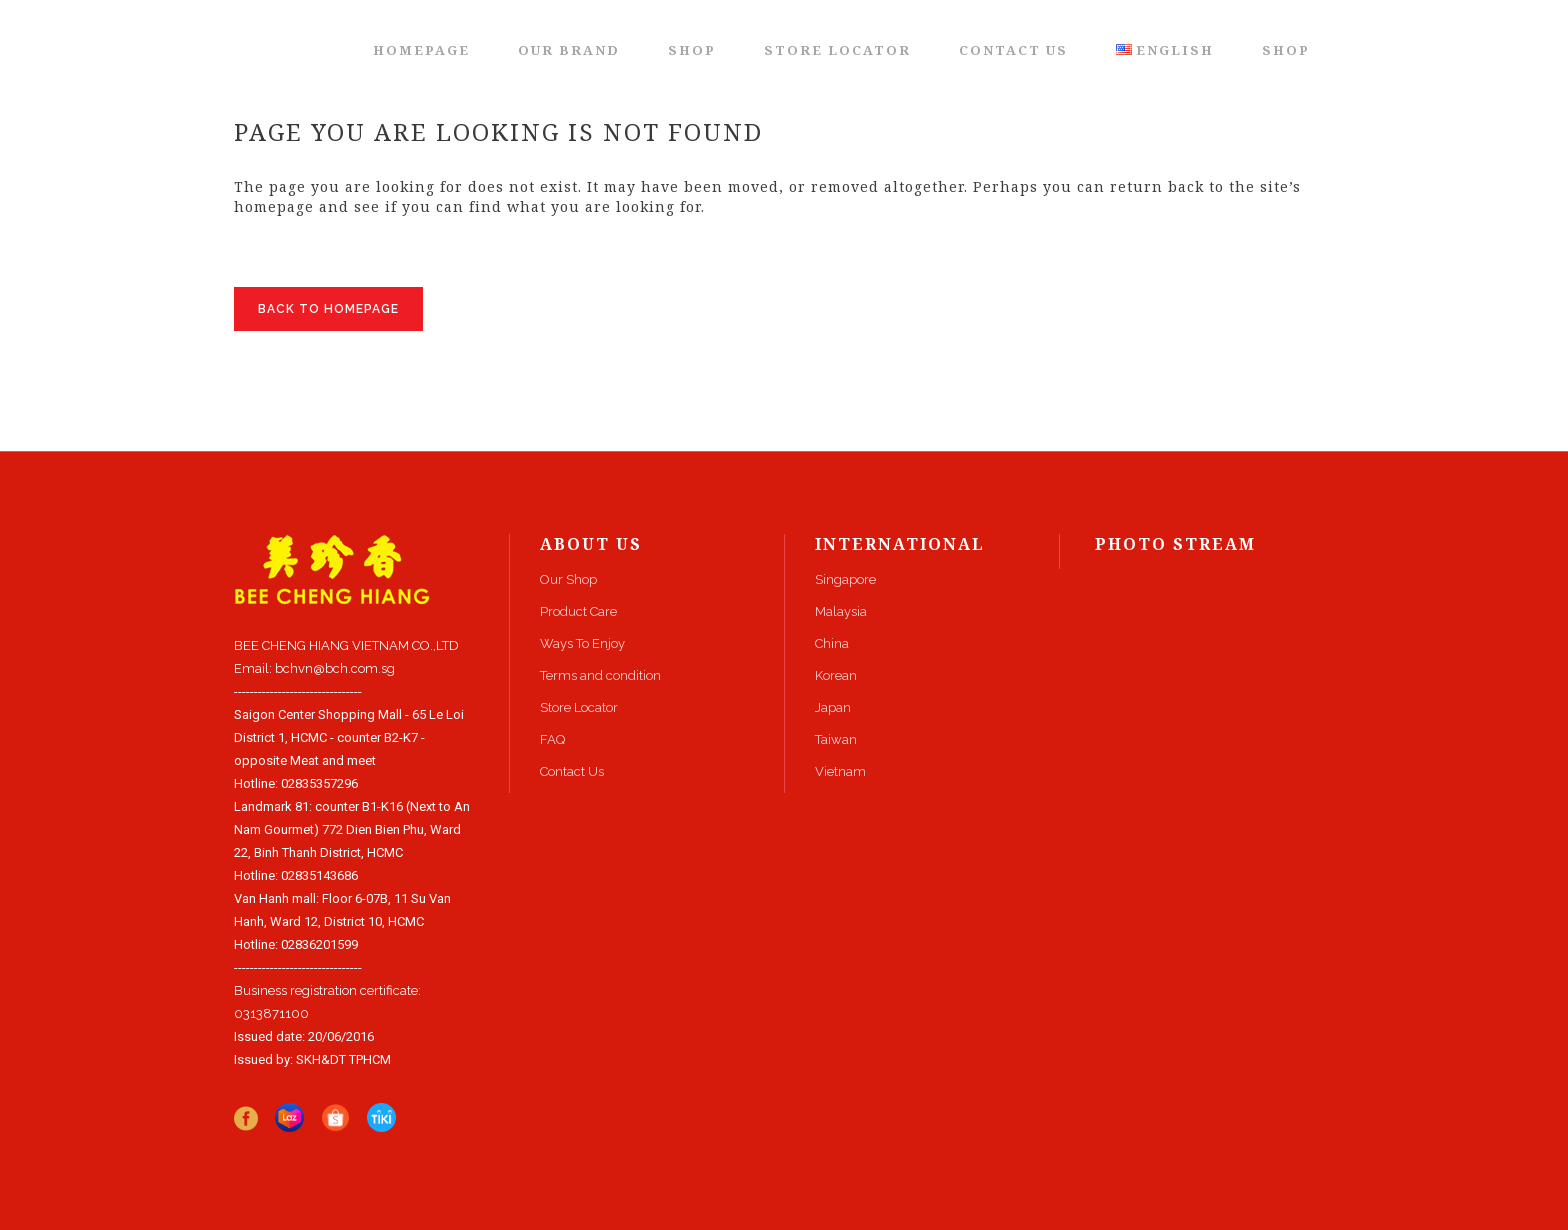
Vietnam (840, 771)
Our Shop (568, 579)
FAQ (552, 739)
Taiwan (836, 739)
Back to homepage (328, 309)
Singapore (845, 579)
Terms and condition (600, 675)
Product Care (578, 611)
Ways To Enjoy (582, 643)
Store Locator (579, 707)
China (832, 643)
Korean (836, 675)
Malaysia (841, 611)
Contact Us (572, 771)
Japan (833, 707)
